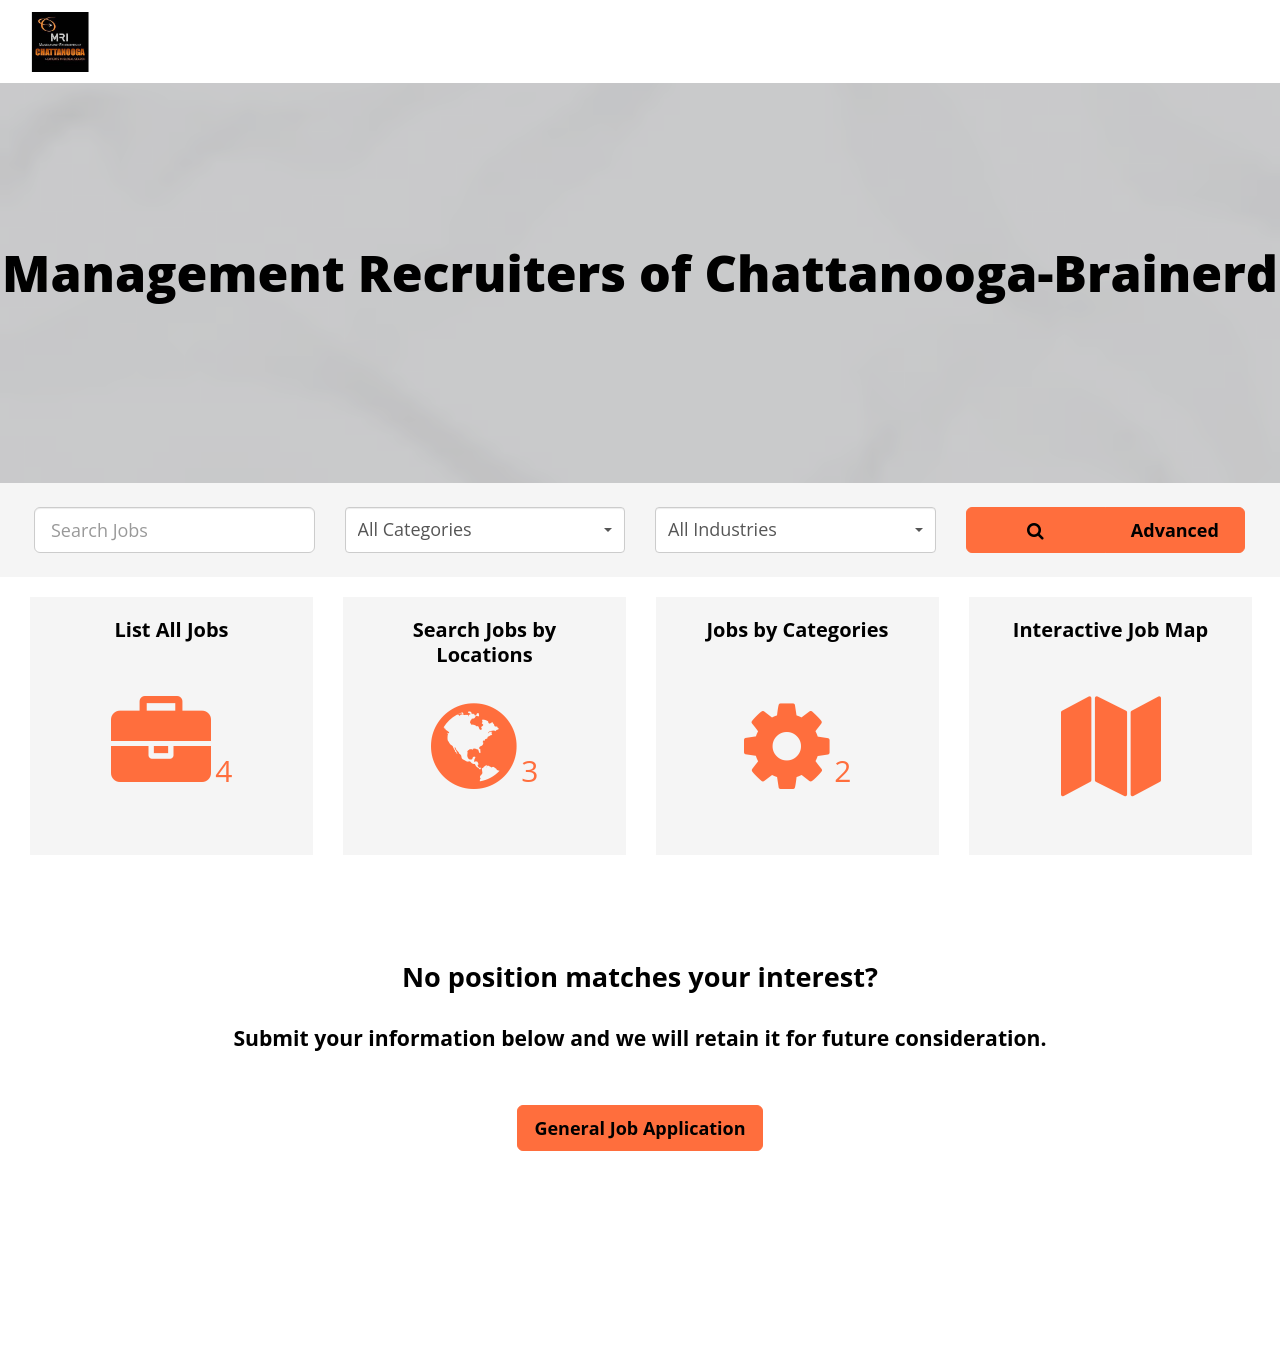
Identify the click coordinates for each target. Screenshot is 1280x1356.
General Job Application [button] (639, 1128)
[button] (485, 530)
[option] (171, 736)
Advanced (1175, 530)
